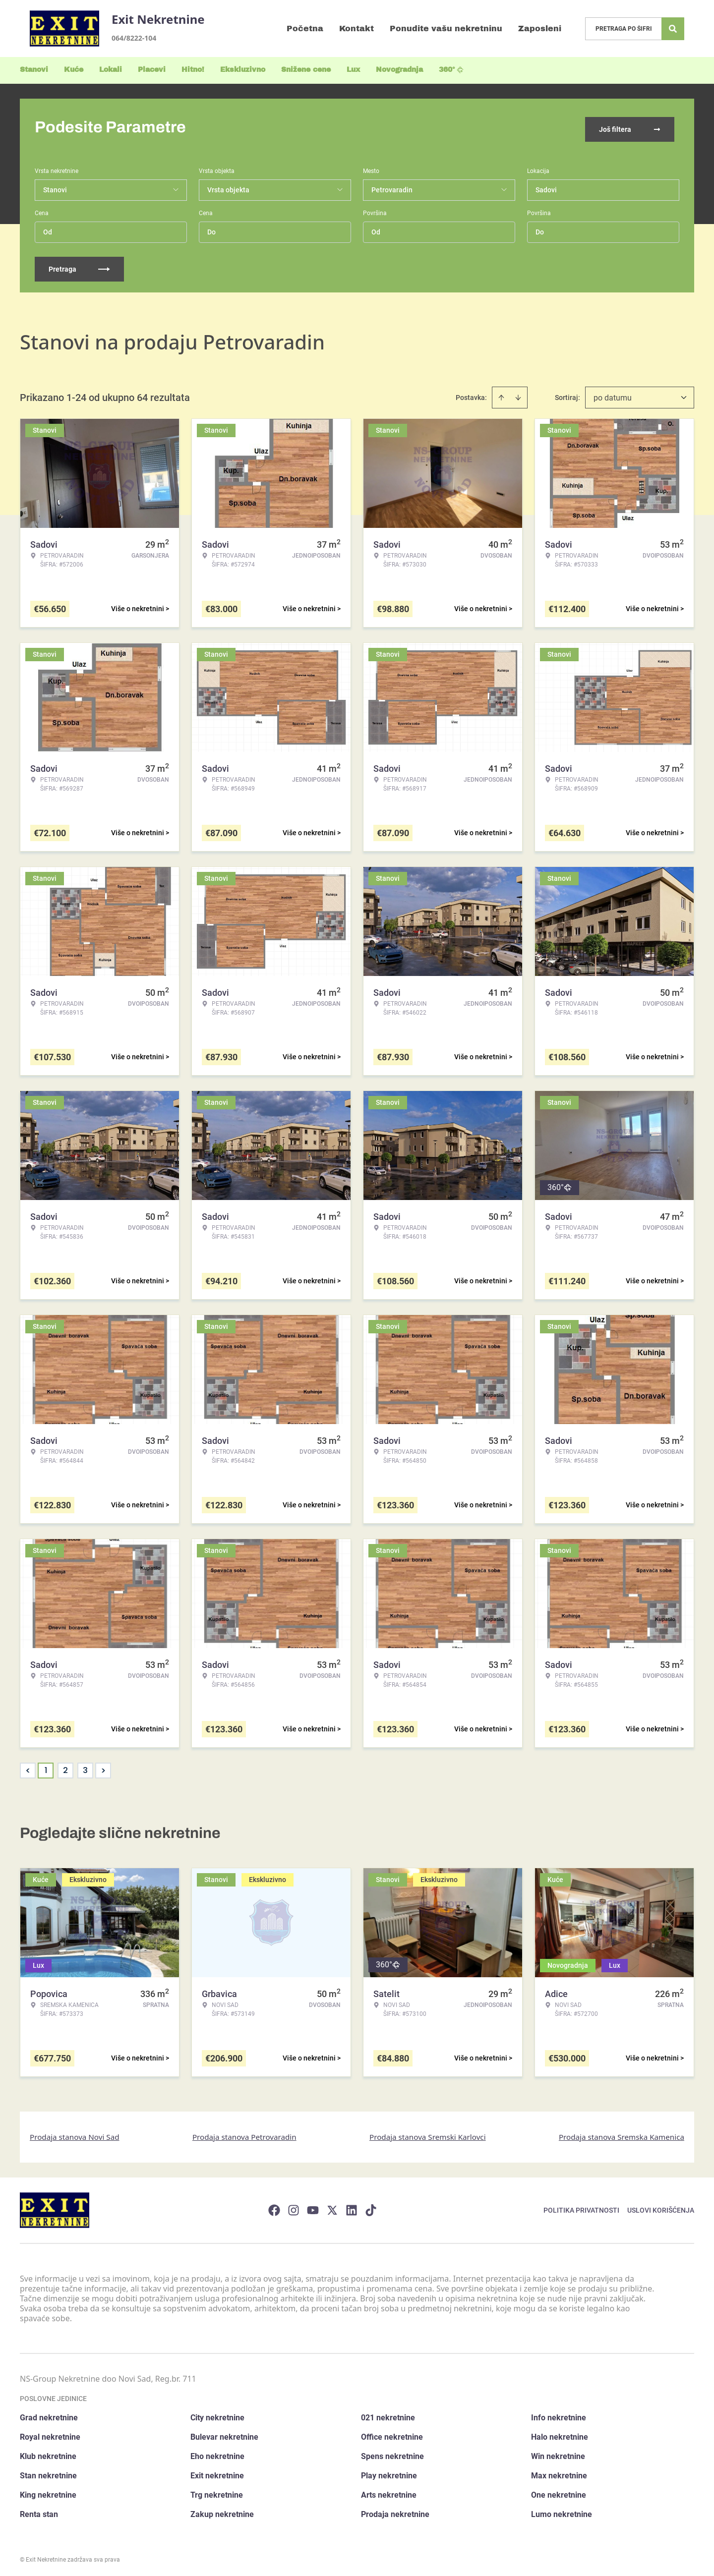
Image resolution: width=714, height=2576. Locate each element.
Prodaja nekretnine (395, 2511)
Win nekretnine (558, 2453)
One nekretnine (558, 2492)
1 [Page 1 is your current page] (46, 1767)
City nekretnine (217, 2414)
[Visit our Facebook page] (274, 2207)
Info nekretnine (558, 2414)
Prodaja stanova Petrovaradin (244, 2133)
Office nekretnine (392, 2434)
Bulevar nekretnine (224, 2434)
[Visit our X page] (332, 2207)
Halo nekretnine (559, 2434)
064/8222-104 (134, 38)
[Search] (672, 28)
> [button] (103, 1767)
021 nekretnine (388, 2414)
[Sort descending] (518, 394)
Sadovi (546, 186)
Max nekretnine (559, 2472)
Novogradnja (399, 69)
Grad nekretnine (49, 2414)
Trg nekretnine (216, 2492)
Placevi (152, 69)
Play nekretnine (389, 2472)
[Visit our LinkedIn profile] (351, 2207)
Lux (353, 69)
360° (451, 69)
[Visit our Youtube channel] (313, 2207)
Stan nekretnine (48, 2472)
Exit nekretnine (217, 2472)
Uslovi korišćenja (660, 2207)
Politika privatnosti (581, 2207)
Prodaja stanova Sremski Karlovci (427, 2133)
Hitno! (192, 69)
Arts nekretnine (388, 2492)
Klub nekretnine (48, 2453)
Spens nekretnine (392, 2453)
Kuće (73, 69)
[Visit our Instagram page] (293, 2207)
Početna (305, 28)
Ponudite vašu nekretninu (446, 28)
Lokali (110, 69)
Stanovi (34, 69)
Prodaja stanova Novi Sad (74, 2133)
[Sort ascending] (501, 394)
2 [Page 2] (65, 1767)
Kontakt (356, 28)
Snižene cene (306, 69)
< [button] (28, 1767)
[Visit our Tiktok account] (371, 2207)
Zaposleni (539, 28)
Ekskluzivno (242, 69)
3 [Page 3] (85, 1767)
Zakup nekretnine (222, 2511)
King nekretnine (48, 2492)
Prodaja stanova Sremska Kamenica (621, 2133)
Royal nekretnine (50, 2434)
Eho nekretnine (217, 2453)
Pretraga (79, 266)
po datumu (613, 394)
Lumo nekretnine (561, 2511)
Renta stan (39, 2511)
